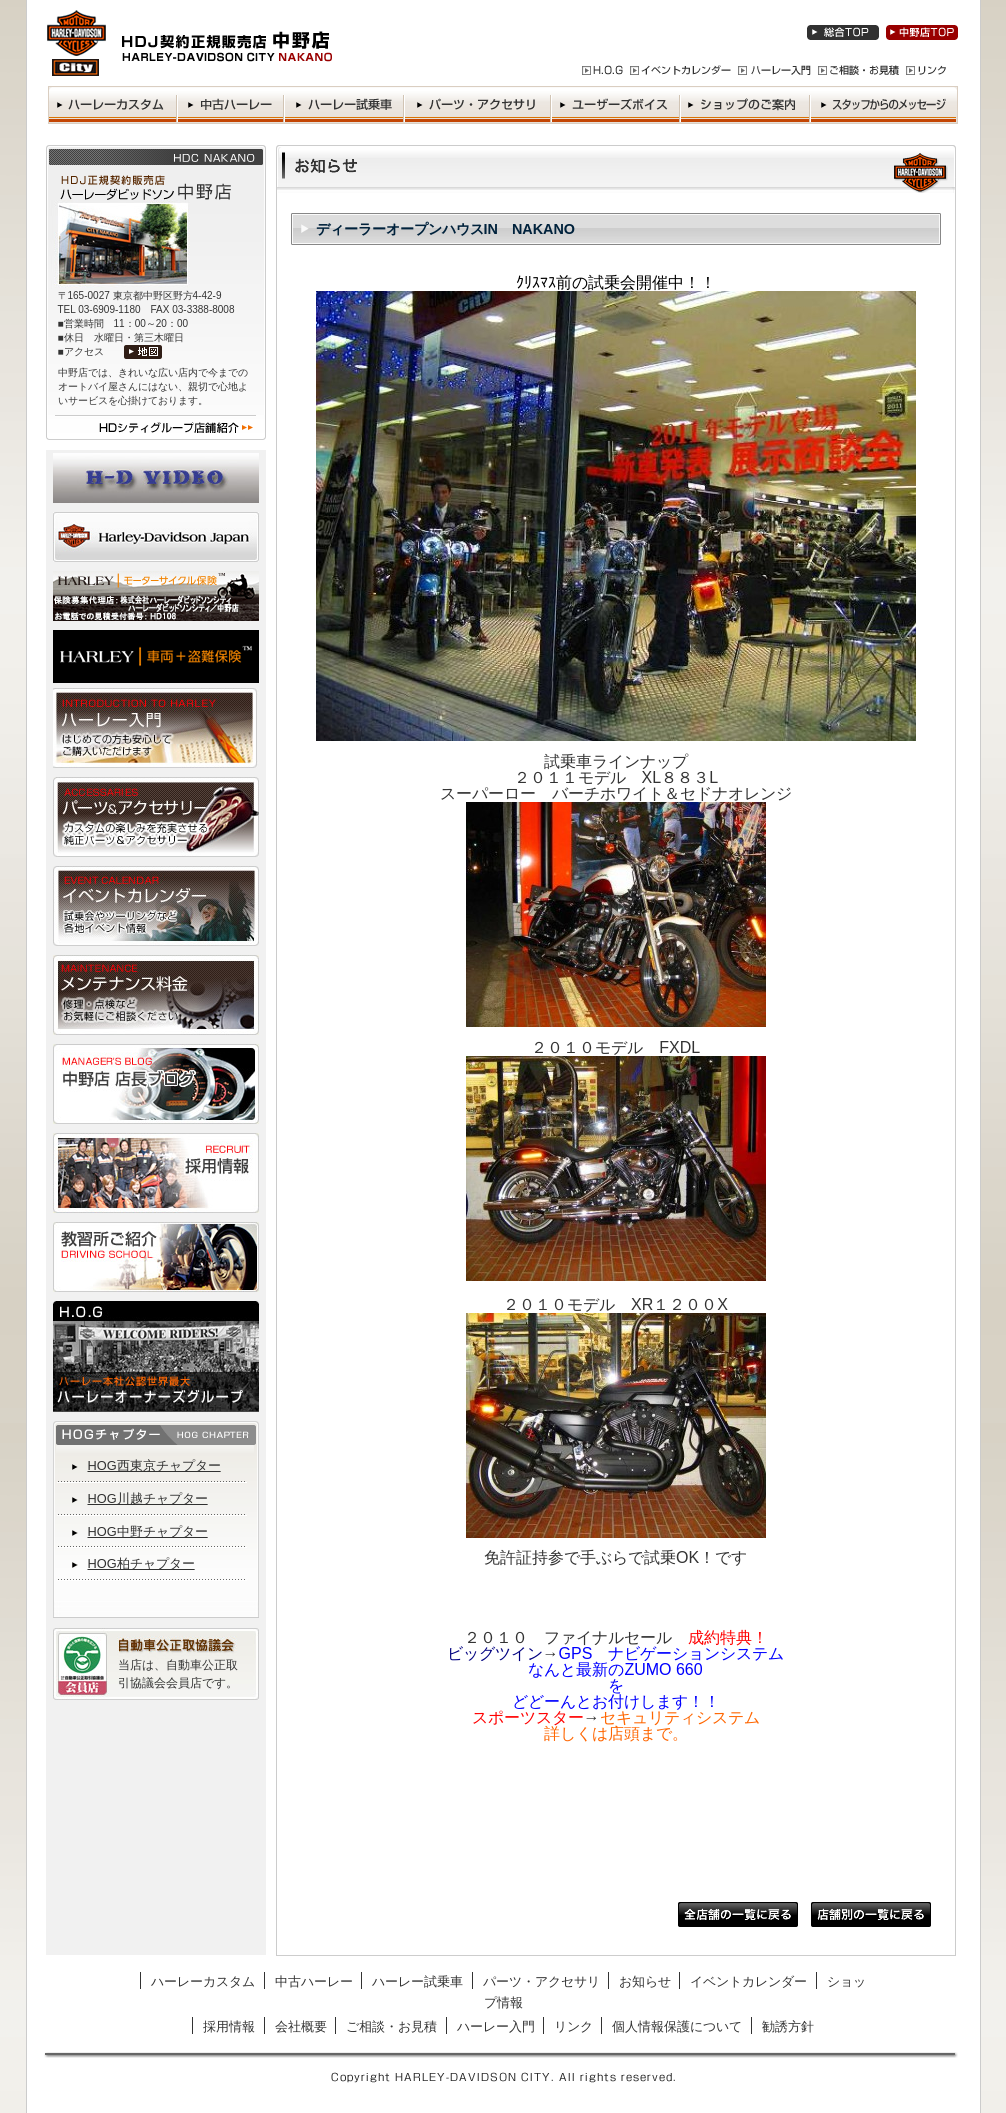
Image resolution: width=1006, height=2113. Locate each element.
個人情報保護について (677, 2026)
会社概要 (301, 2026)
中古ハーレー (314, 1981)
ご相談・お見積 (391, 2026)
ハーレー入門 (496, 2026)
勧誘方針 (788, 2026)
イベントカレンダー (748, 1981)
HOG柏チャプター (141, 1563)
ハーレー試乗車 (417, 1981)
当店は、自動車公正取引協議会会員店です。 (178, 1674)
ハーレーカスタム (203, 1981)
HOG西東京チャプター (154, 1465)
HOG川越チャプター (148, 1498)
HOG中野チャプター (148, 1531)
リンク (573, 2026)
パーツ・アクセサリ (541, 1981)
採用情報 (229, 2026)
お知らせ (645, 1981)
